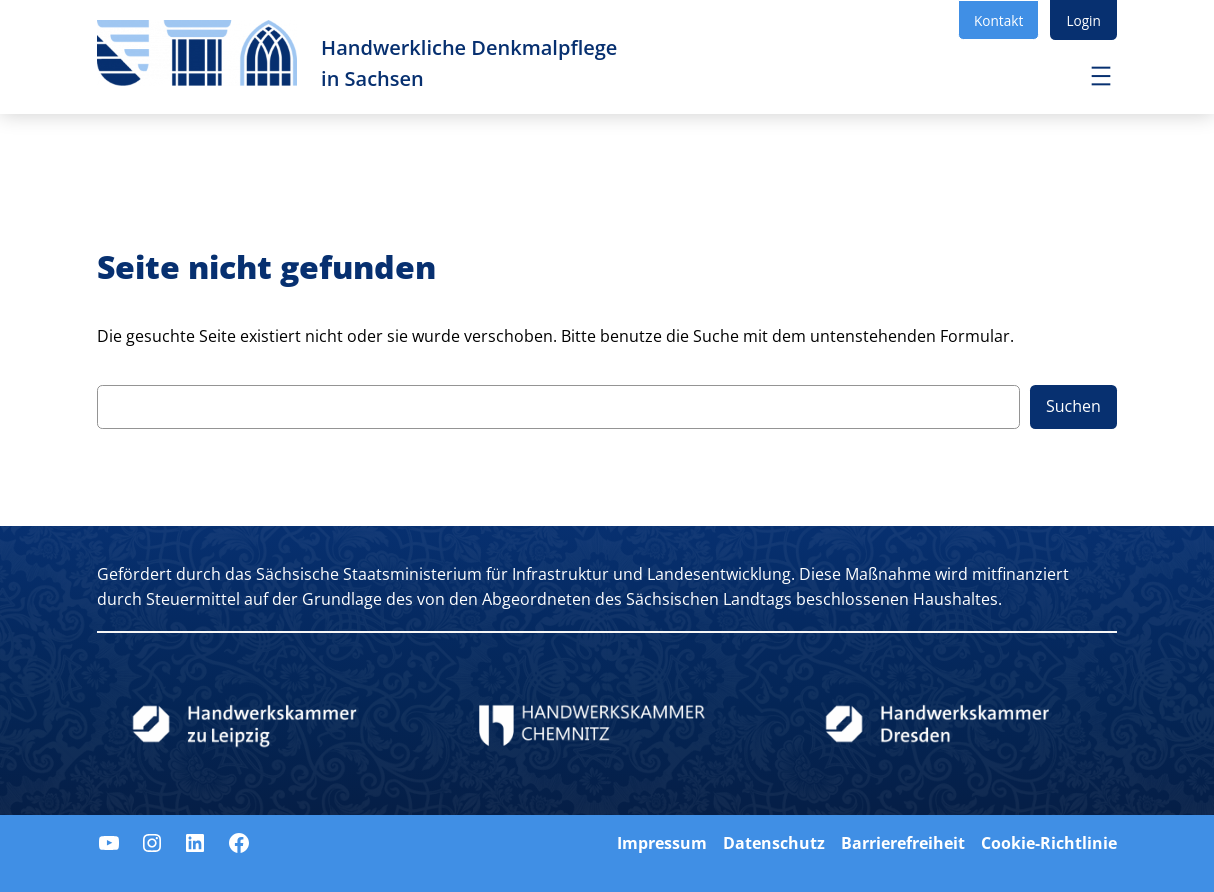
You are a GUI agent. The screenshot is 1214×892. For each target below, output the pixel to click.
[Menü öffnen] (1101, 76)
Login (1083, 20)
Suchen (1073, 406)
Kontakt (998, 20)
